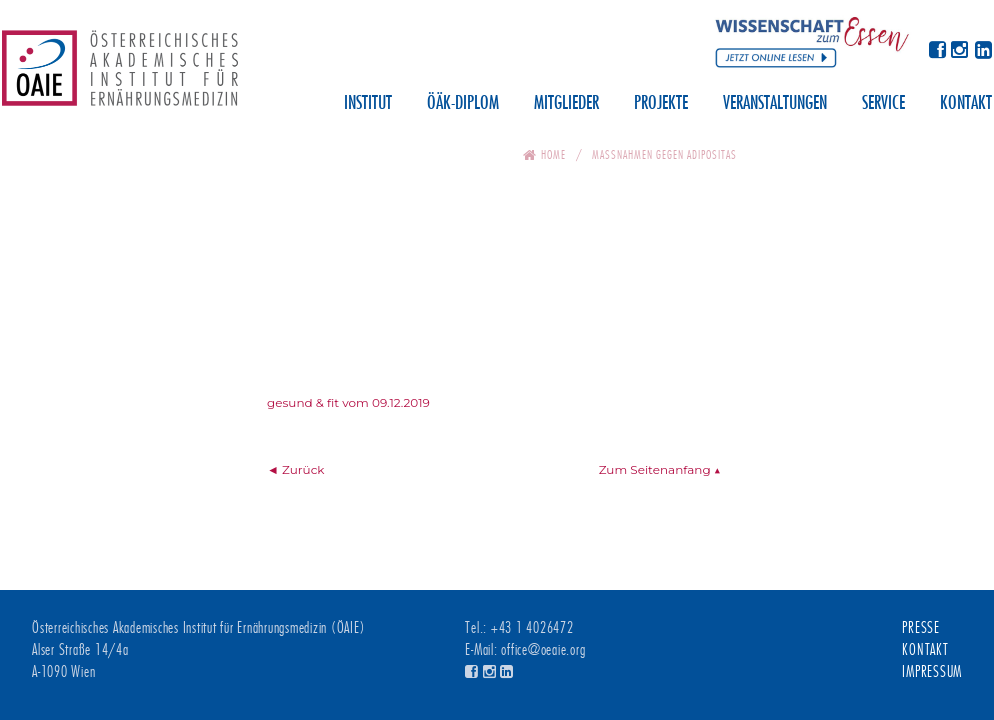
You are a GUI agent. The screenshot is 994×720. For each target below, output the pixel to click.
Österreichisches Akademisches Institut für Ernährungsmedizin (120, 75)
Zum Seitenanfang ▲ (660, 469)
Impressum (932, 672)
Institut (368, 104)
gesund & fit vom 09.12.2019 (348, 402)
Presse (921, 628)
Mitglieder (566, 104)
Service (883, 104)
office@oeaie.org (543, 650)
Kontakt (966, 104)
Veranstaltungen (775, 104)
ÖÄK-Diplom (463, 104)
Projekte (661, 104)
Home (553, 154)
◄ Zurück (296, 469)
